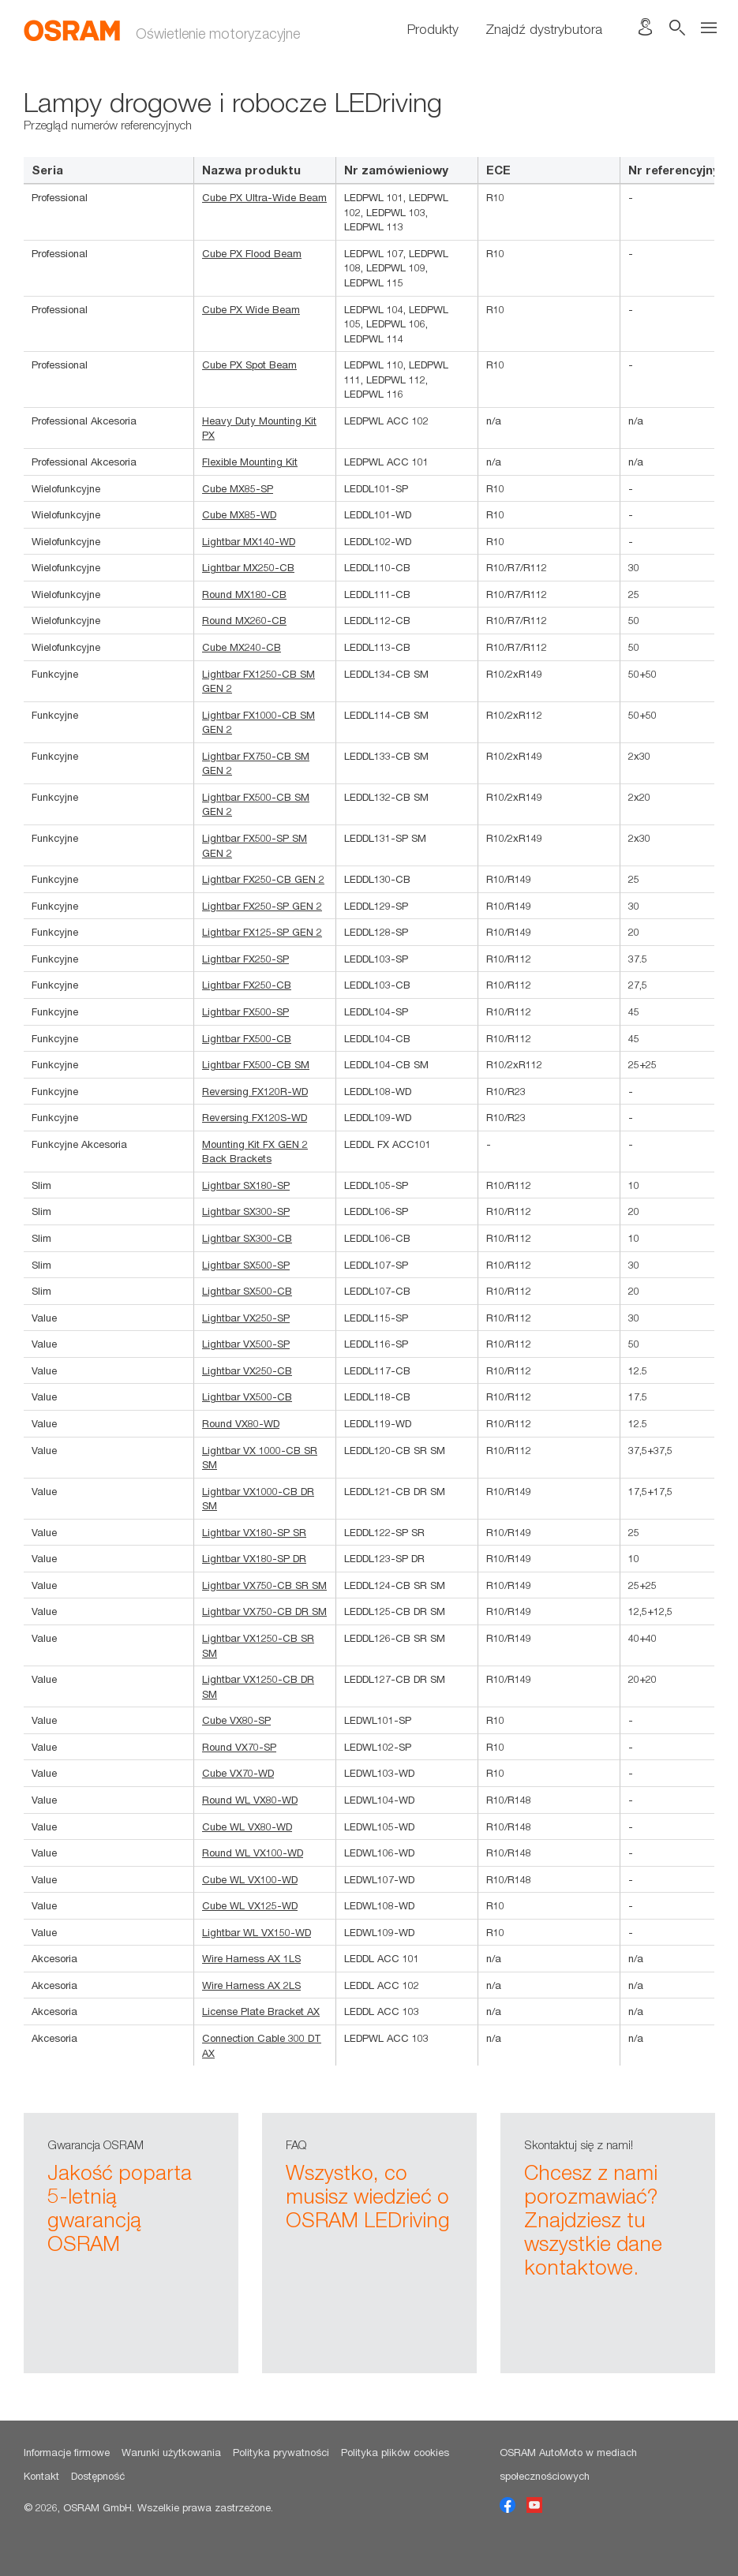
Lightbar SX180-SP (246, 1185)
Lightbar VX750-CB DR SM (264, 1611)
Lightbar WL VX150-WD (256, 1932)
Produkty (433, 29)
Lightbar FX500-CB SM (255, 1064)
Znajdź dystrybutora (543, 29)
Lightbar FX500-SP (245, 1011)
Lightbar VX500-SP (246, 1343)
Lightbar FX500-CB (246, 1038)
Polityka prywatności (281, 2452)
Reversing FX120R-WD (255, 1091)
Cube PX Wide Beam (251, 309)
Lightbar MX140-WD (248, 541)
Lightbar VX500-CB (247, 1396)
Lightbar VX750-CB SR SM (264, 1585)
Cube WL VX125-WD (250, 1905)
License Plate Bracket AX (261, 2011)
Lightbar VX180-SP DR (254, 1558)
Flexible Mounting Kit (250, 461)
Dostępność (98, 2475)
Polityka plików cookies (395, 2452)
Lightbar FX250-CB (246, 984)
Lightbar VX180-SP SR (254, 1532)
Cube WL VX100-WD (250, 1879)
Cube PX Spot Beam (249, 364)
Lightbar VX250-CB (247, 1370)
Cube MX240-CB (241, 647)
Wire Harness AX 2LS (251, 1985)
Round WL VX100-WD (252, 1852)
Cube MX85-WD (239, 514)
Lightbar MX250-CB (248, 567)
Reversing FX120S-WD (254, 1117)
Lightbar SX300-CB (247, 1238)
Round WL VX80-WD (250, 1799)
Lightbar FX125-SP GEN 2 (262, 931)
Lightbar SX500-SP (246, 1264)
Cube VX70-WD (238, 1773)
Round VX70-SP (239, 1746)
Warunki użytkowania (171, 2452)
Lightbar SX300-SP (246, 1211)
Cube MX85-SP (237, 488)
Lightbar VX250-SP (246, 1317)
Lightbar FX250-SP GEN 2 (262, 905)
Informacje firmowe (67, 2452)
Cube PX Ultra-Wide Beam (264, 197)
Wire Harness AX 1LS (251, 1958)
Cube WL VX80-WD (247, 1826)
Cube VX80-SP (236, 1720)
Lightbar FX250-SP (245, 958)
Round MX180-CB (244, 594)
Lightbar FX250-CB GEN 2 (263, 879)
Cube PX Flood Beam (252, 253)
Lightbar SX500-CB (247, 1290)
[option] (131, 2243)
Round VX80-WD (240, 1423)
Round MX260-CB (244, 620)
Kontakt (41, 2475)
